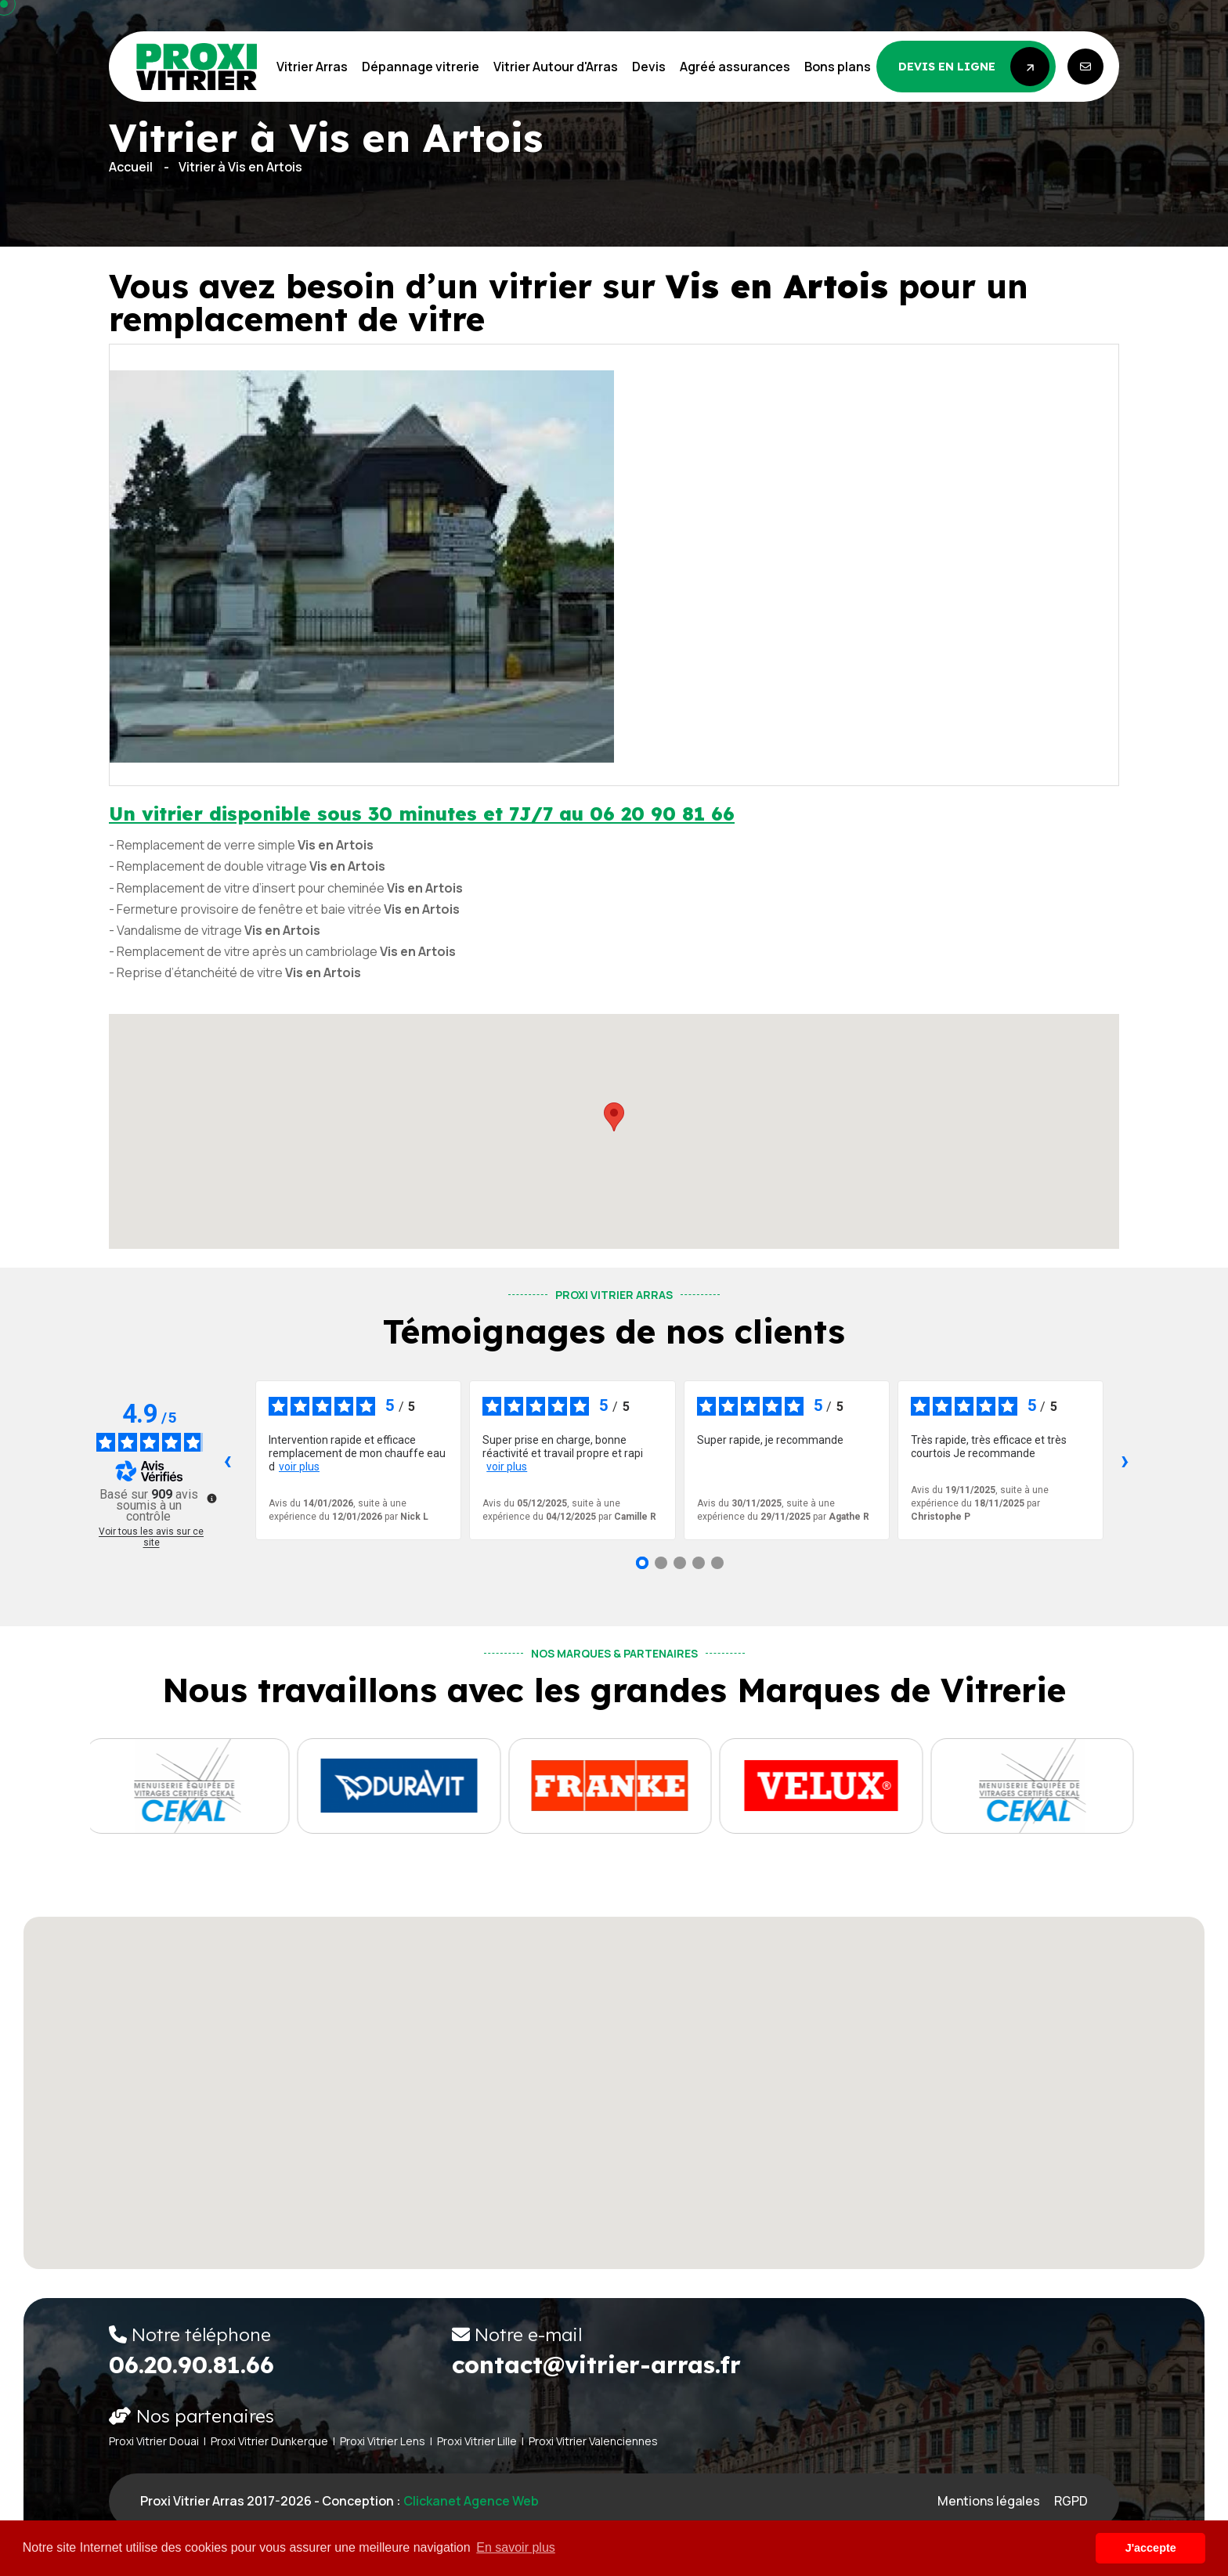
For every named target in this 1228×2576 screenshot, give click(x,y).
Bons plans (837, 66)
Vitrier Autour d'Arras (555, 66)
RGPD (1071, 2500)
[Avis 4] (698, 1563)
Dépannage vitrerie (420, 66)
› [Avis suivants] (1125, 1460)
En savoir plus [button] (515, 2547)
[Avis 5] (717, 1563)
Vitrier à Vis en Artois (240, 166)
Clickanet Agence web (471, 2500)
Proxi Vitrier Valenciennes (593, 2440)
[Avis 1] (642, 1563)
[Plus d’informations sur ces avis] (210, 1497)
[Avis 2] (661, 1563)
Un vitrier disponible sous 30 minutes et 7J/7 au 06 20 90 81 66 (422, 813)
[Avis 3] (680, 1563)
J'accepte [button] (1150, 2548)
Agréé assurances (735, 66)
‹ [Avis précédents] (227, 1460)
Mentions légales (988, 2500)
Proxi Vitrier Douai (154, 2440)
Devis (649, 66)
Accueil (131, 166)
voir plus (299, 1466)
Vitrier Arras (312, 66)
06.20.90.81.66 (191, 2364)
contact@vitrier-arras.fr (596, 2364)
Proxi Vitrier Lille (477, 2440)
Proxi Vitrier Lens (382, 2440)
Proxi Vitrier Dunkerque (269, 2440)
